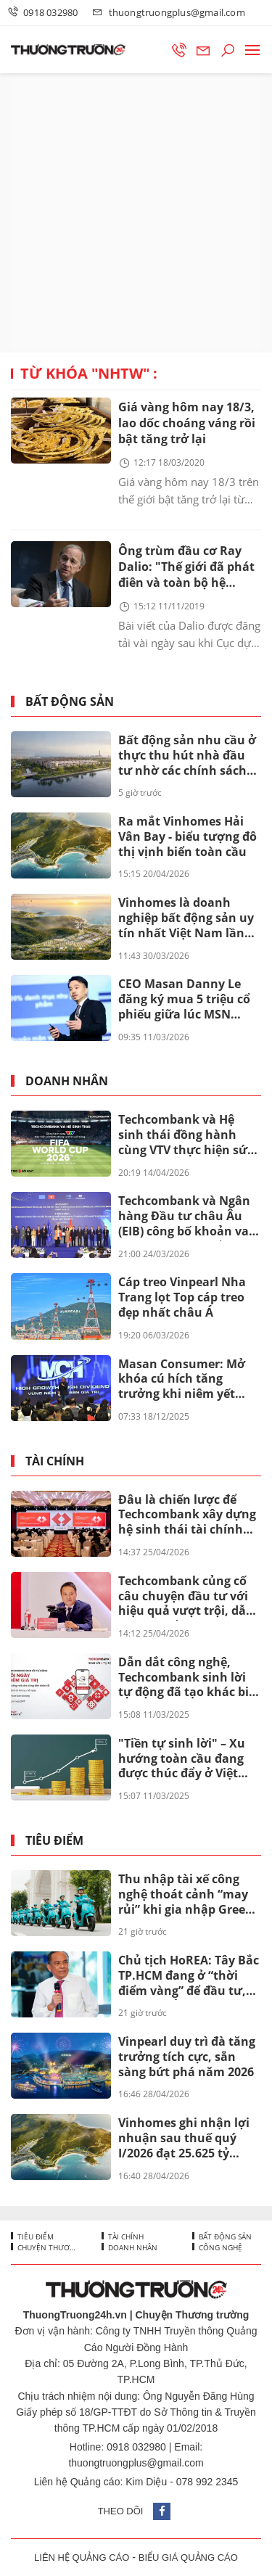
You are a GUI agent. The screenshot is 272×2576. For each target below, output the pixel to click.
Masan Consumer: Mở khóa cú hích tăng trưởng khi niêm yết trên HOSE (181, 1380)
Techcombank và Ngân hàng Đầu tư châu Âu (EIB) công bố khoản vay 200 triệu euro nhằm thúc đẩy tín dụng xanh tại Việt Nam (186, 1216)
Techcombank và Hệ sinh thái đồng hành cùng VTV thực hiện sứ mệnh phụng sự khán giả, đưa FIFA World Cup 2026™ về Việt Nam (186, 1135)
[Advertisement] (136, 213)
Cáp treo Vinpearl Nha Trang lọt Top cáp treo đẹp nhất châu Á (182, 1297)
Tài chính (54, 1461)
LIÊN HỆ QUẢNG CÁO (81, 2557)
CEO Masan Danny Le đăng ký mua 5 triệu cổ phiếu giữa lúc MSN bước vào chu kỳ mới (184, 1000)
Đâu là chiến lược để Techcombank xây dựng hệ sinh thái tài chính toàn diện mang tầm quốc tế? (187, 1515)
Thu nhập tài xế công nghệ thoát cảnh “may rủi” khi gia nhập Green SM (185, 1895)
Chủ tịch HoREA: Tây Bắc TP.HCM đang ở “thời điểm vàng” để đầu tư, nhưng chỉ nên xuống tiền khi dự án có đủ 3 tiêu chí (188, 1976)
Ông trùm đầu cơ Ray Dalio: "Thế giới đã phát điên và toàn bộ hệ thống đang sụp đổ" (186, 568)
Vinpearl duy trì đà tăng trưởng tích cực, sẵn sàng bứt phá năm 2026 (186, 2056)
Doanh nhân (66, 1081)
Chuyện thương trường (47, 2247)
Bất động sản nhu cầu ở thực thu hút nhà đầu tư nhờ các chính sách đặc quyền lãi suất (187, 756)
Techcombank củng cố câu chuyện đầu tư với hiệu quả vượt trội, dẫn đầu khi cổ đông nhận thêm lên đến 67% (186, 1597)
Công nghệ (219, 2247)
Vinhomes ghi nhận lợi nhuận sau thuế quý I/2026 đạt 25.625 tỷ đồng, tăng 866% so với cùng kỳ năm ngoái (184, 2139)
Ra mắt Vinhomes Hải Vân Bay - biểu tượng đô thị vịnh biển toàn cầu (187, 836)
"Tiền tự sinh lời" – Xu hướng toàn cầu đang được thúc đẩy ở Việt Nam (181, 1759)
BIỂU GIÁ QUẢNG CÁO (188, 2557)
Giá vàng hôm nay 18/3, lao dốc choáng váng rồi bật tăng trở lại (186, 423)
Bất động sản (69, 702)
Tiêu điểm (54, 1841)
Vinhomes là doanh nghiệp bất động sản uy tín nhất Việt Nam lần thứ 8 (186, 918)
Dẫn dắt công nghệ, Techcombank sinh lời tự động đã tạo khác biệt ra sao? (189, 1678)
